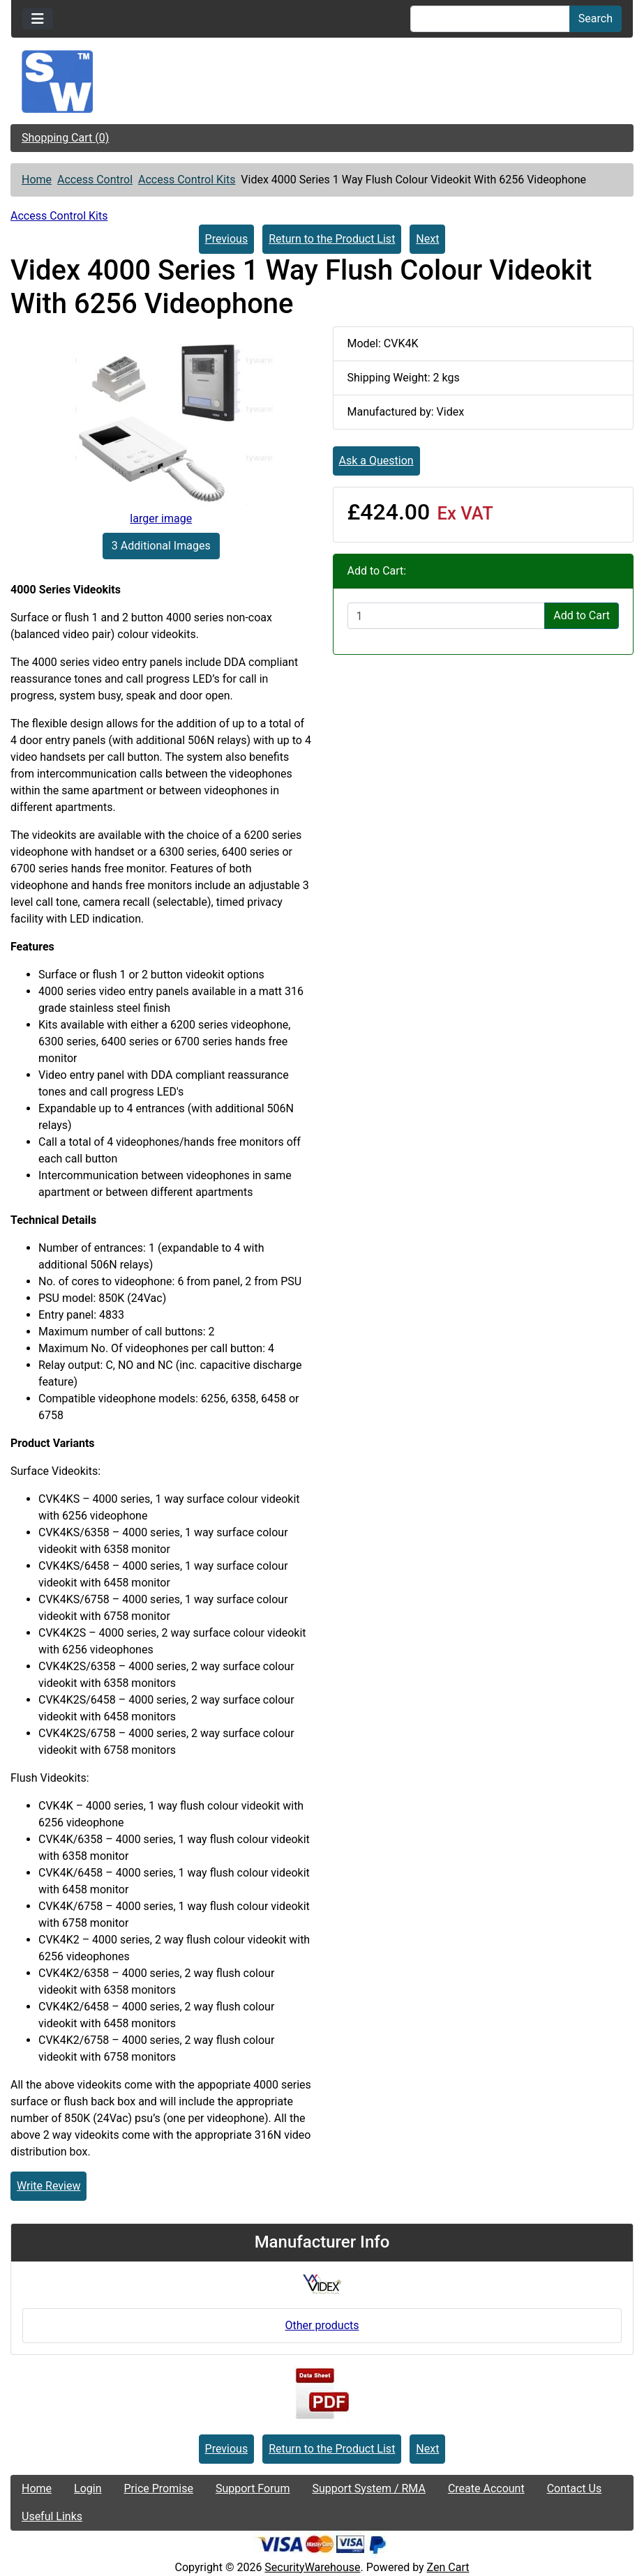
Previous (226, 238)
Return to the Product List (332, 238)
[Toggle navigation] (37, 18)
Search (595, 18)
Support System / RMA (368, 2488)
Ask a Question (376, 460)
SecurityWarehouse (312, 2567)
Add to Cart (581, 615)
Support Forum (253, 2488)
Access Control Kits (186, 179)
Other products (322, 2325)
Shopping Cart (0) (65, 137)
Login (87, 2488)
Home (37, 179)
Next (427, 238)
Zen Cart (448, 2567)
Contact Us (574, 2488)
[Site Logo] (322, 81)
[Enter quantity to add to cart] (446, 616)
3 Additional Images (161, 545)
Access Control (95, 179)
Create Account (486, 2488)
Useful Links (52, 2516)
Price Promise (158, 2488)
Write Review (48, 2185)
